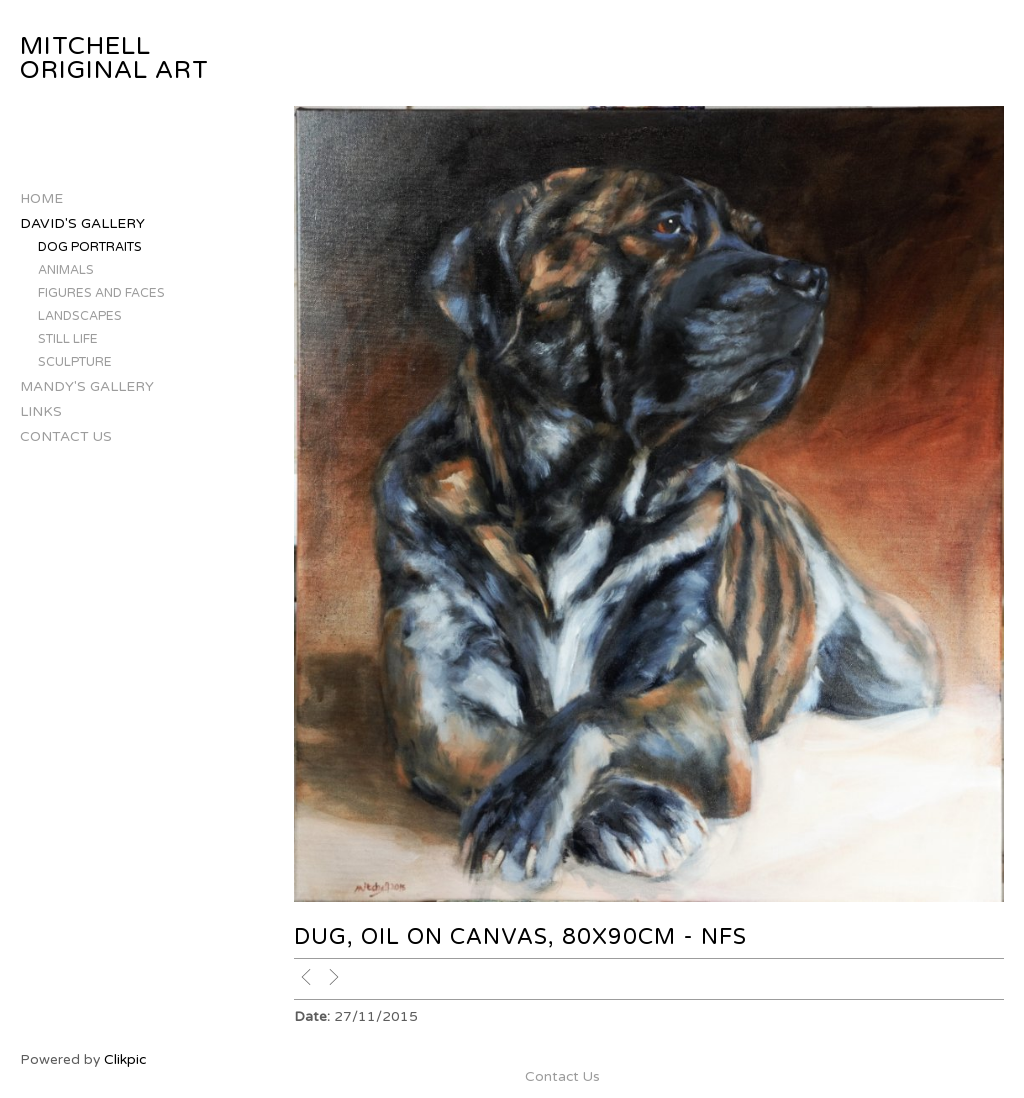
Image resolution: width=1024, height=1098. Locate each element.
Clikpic (125, 1059)
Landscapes (80, 316)
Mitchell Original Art (114, 58)
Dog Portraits (90, 247)
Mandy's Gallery (87, 386)
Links (41, 411)
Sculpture (75, 362)
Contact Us (66, 436)
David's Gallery (82, 223)
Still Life (68, 339)
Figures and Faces (101, 293)
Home (41, 198)
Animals (66, 270)
